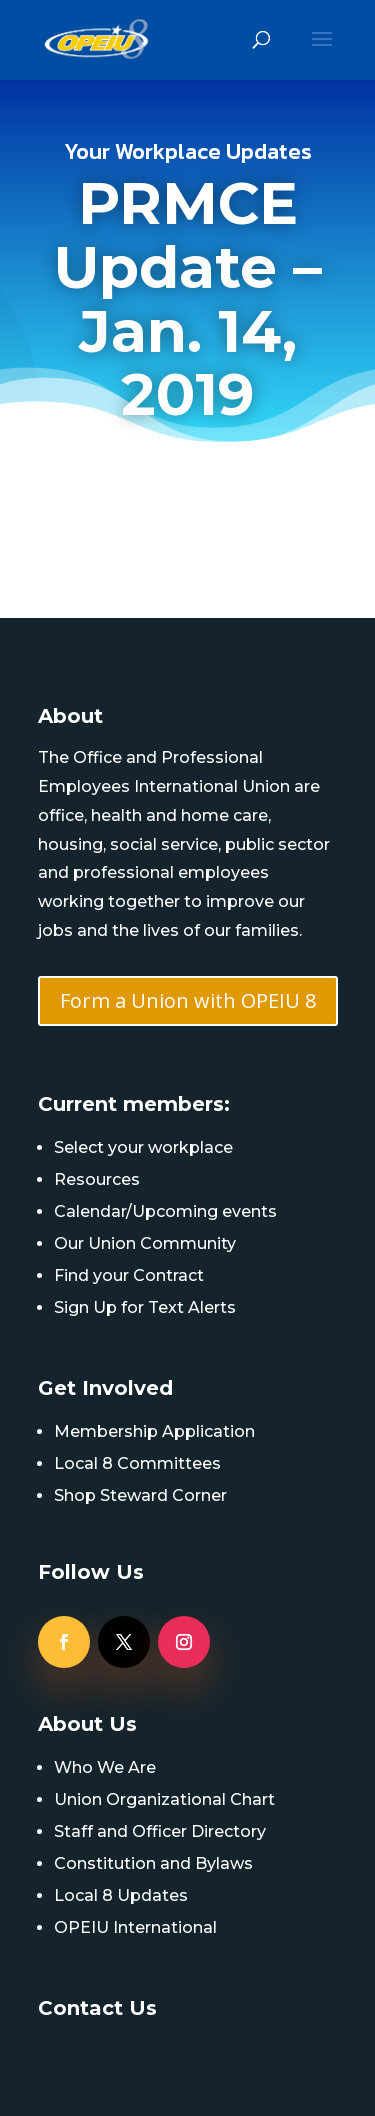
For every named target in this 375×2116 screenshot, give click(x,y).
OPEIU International (135, 1927)
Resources (97, 1179)
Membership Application (154, 1431)
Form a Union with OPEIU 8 (188, 1000)
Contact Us (97, 2008)
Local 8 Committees (137, 1463)
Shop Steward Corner (140, 1495)
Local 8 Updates (121, 1895)
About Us (87, 1724)
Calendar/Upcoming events (165, 1211)
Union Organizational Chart (164, 1799)
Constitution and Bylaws (153, 1863)
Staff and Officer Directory (160, 1831)
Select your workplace (143, 1147)
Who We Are (105, 1767)
